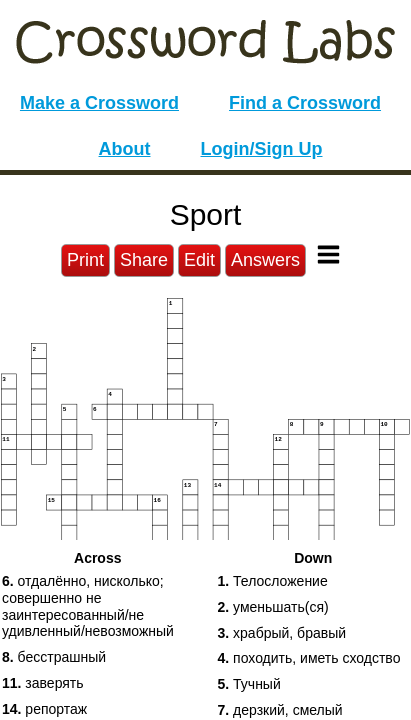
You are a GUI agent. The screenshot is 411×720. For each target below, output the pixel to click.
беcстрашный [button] (54, 657)
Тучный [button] (249, 684)
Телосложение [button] (273, 581)
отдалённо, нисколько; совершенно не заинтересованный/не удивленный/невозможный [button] (88, 606)
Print (85, 260)
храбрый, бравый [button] (282, 633)
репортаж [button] (44, 709)
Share (144, 260)
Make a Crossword (99, 103)
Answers (265, 260)
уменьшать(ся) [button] (273, 607)
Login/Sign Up (262, 149)
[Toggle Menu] (328, 254)
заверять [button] (43, 683)
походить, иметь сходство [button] (309, 658)
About (125, 149)
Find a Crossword (305, 103)
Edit (199, 260)
